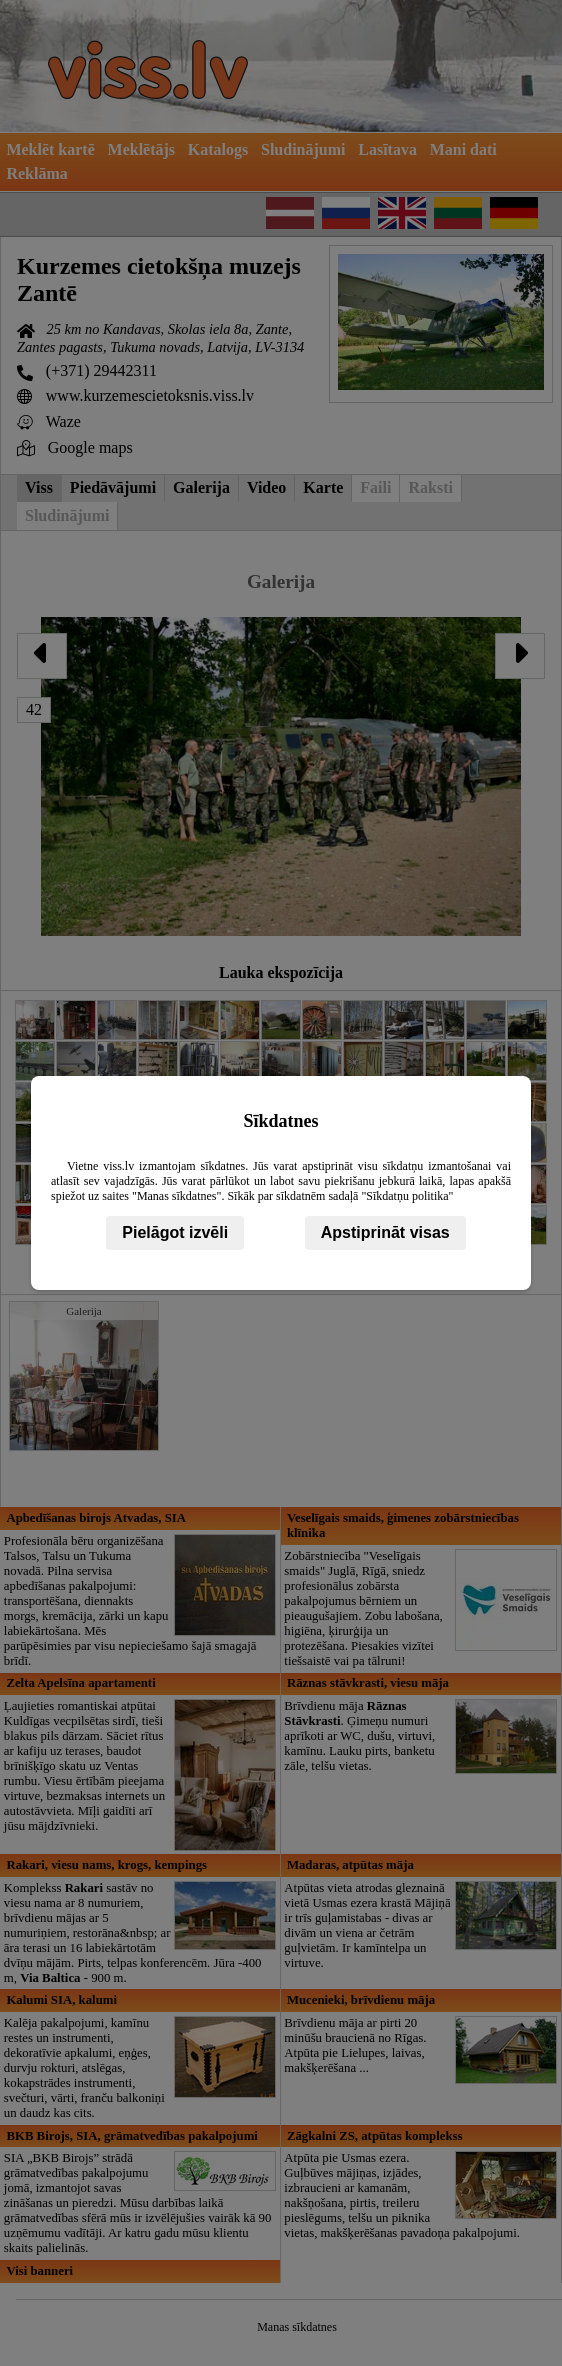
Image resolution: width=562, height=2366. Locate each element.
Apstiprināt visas (385, 1232)
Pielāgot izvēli (175, 1232)
